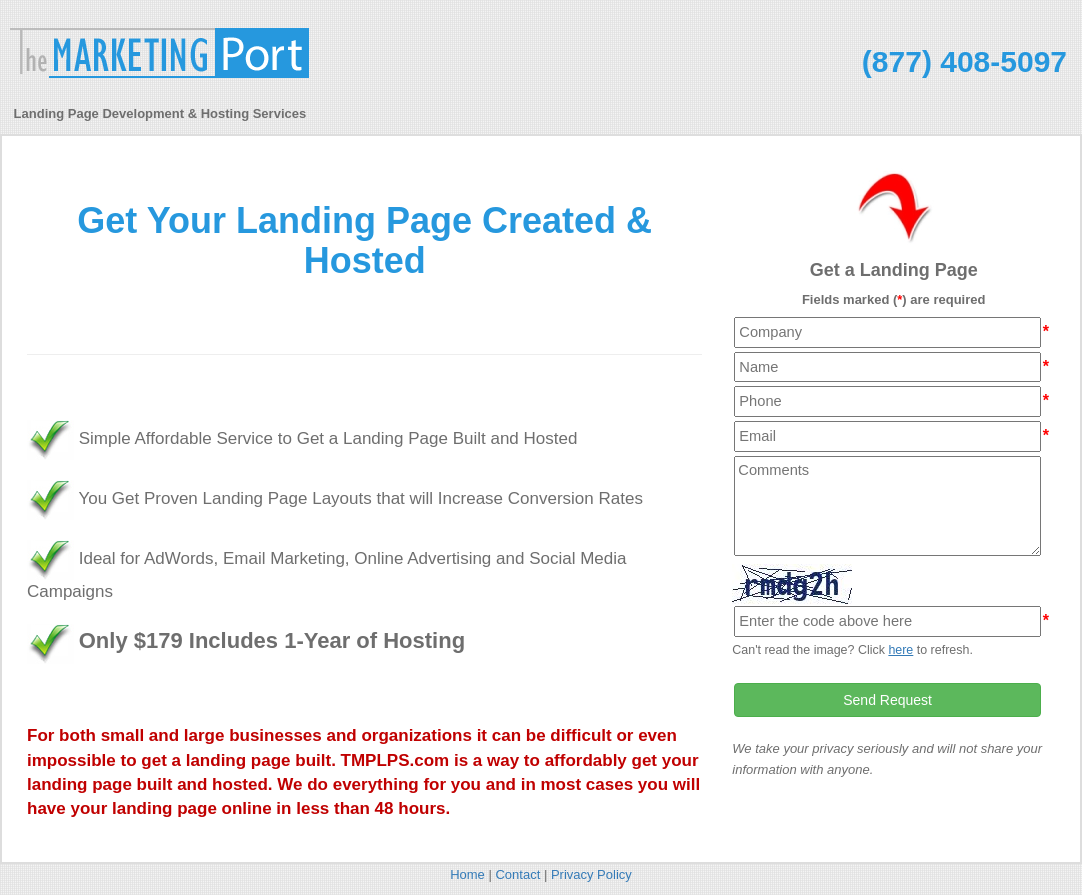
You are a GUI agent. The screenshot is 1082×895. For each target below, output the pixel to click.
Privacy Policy (591, 874)
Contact (517, 874)
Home (467, 874)
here (900, 650)
